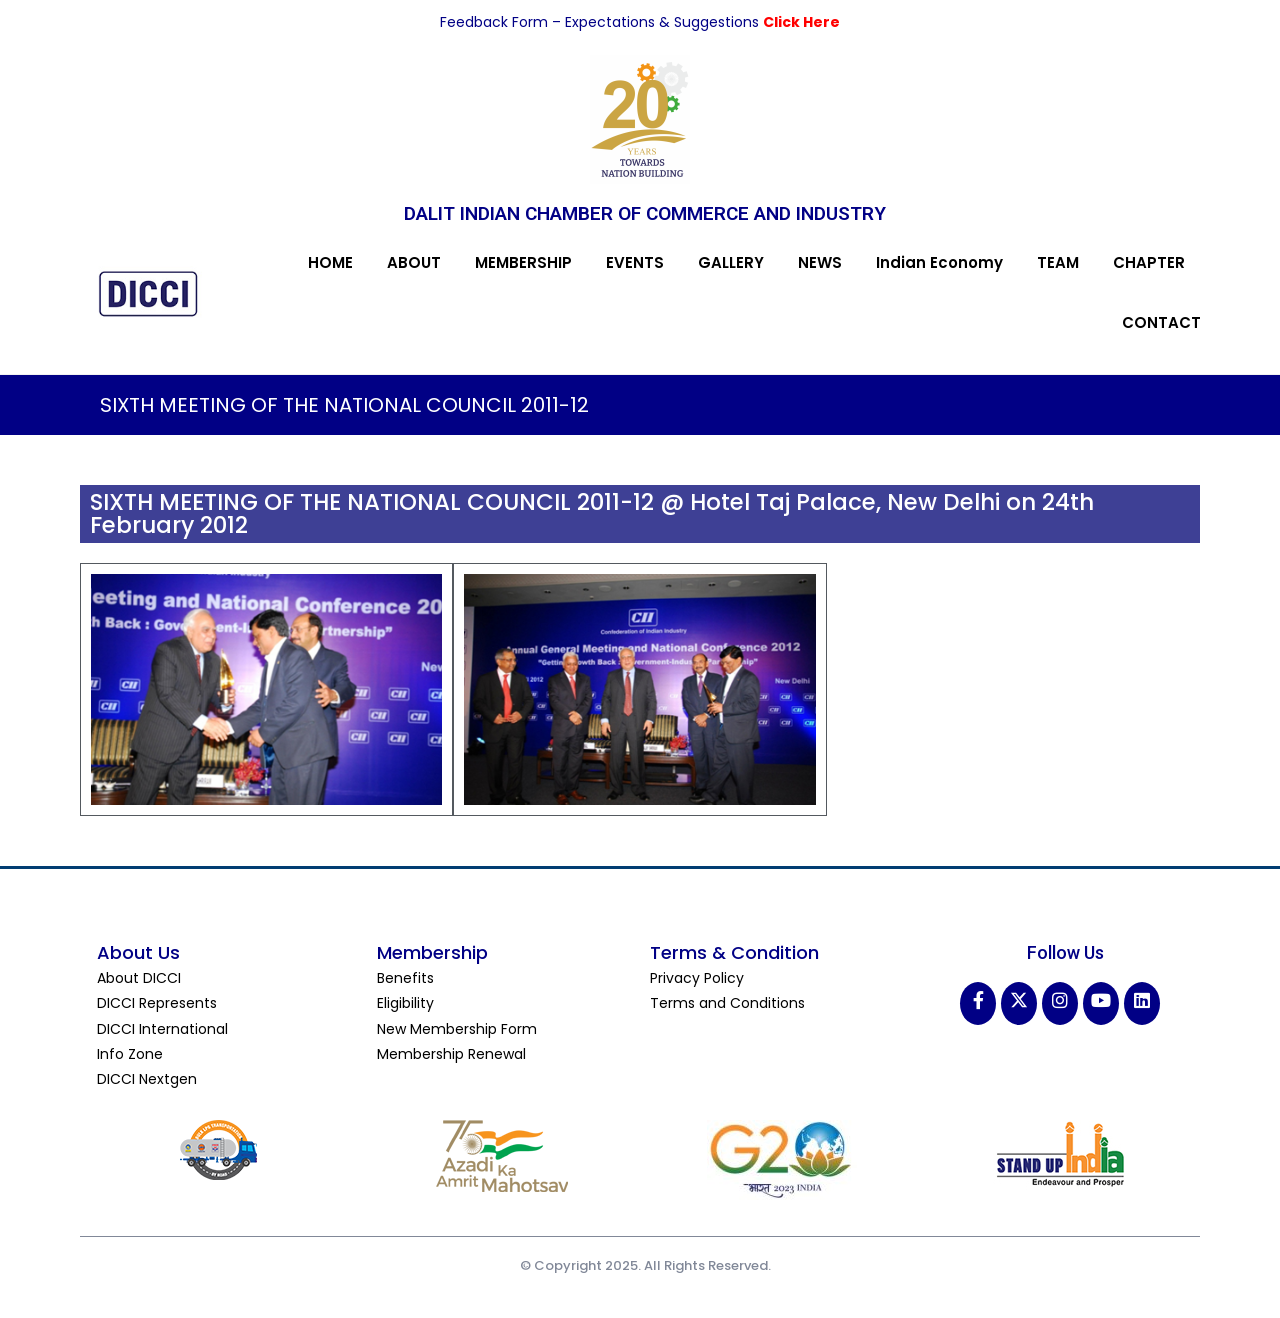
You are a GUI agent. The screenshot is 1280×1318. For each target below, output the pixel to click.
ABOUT (414, 262)
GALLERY (731, 262)
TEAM (1058, 262)
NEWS (820, 262)
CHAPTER (1149, 262)
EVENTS (635, 262)
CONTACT (1161, 322)
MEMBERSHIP (523, 262)
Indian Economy (939, 262)
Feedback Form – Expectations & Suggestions (601, 22)
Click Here (801, 22)
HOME (330, 262)
